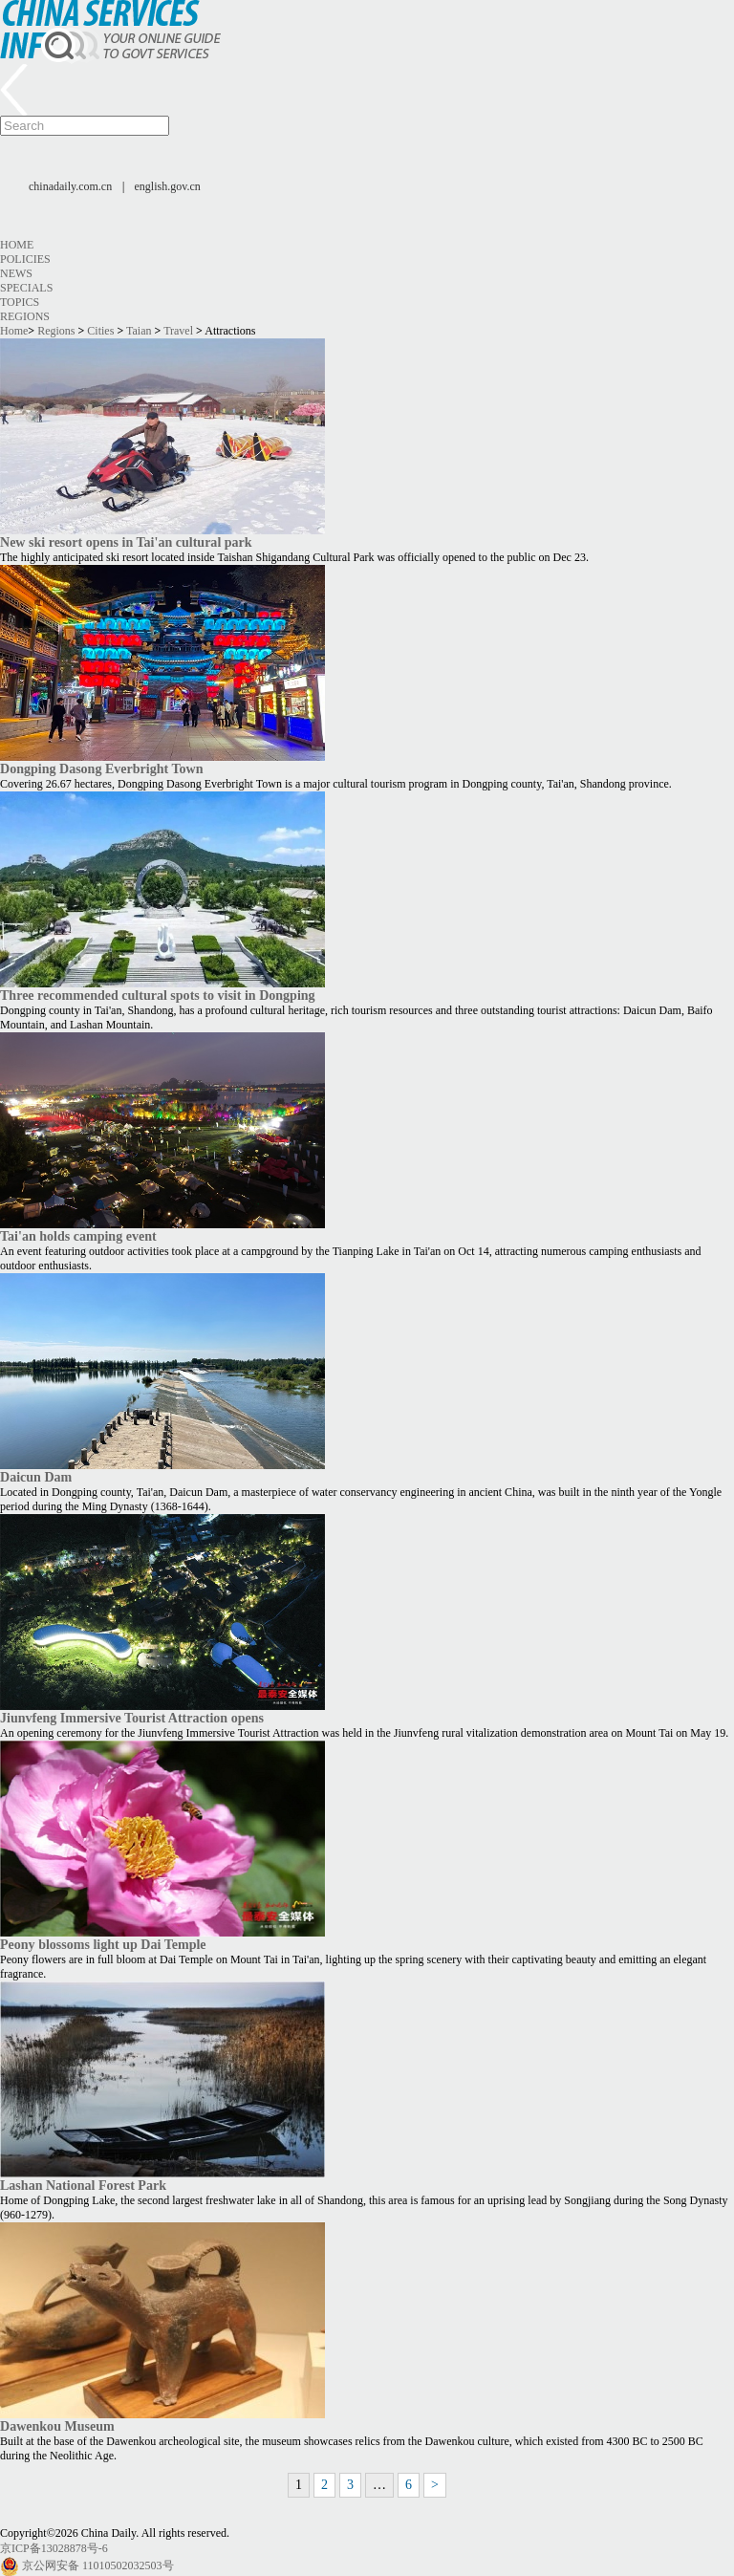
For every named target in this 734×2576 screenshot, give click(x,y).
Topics (19, 302)
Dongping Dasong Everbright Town (101, 768)
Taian (138, 330)
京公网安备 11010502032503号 (98, 2565)
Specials (26, 287)
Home (16, 244)
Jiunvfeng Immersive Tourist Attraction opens (132, 1717)
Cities (100, 330)
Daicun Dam (36, 1476)
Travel (178, 330)
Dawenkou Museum (57, 2426)
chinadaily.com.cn (70, 186)
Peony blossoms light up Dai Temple (103, 1944)
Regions (25, 316)
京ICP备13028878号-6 (54, 2548)
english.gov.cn (168, 186)
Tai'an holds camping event (78, 1236)
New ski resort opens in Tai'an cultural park (126, 542)
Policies (25, 259)
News (16, 273)
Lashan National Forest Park (83, 2185)
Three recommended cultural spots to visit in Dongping (157, 995)
